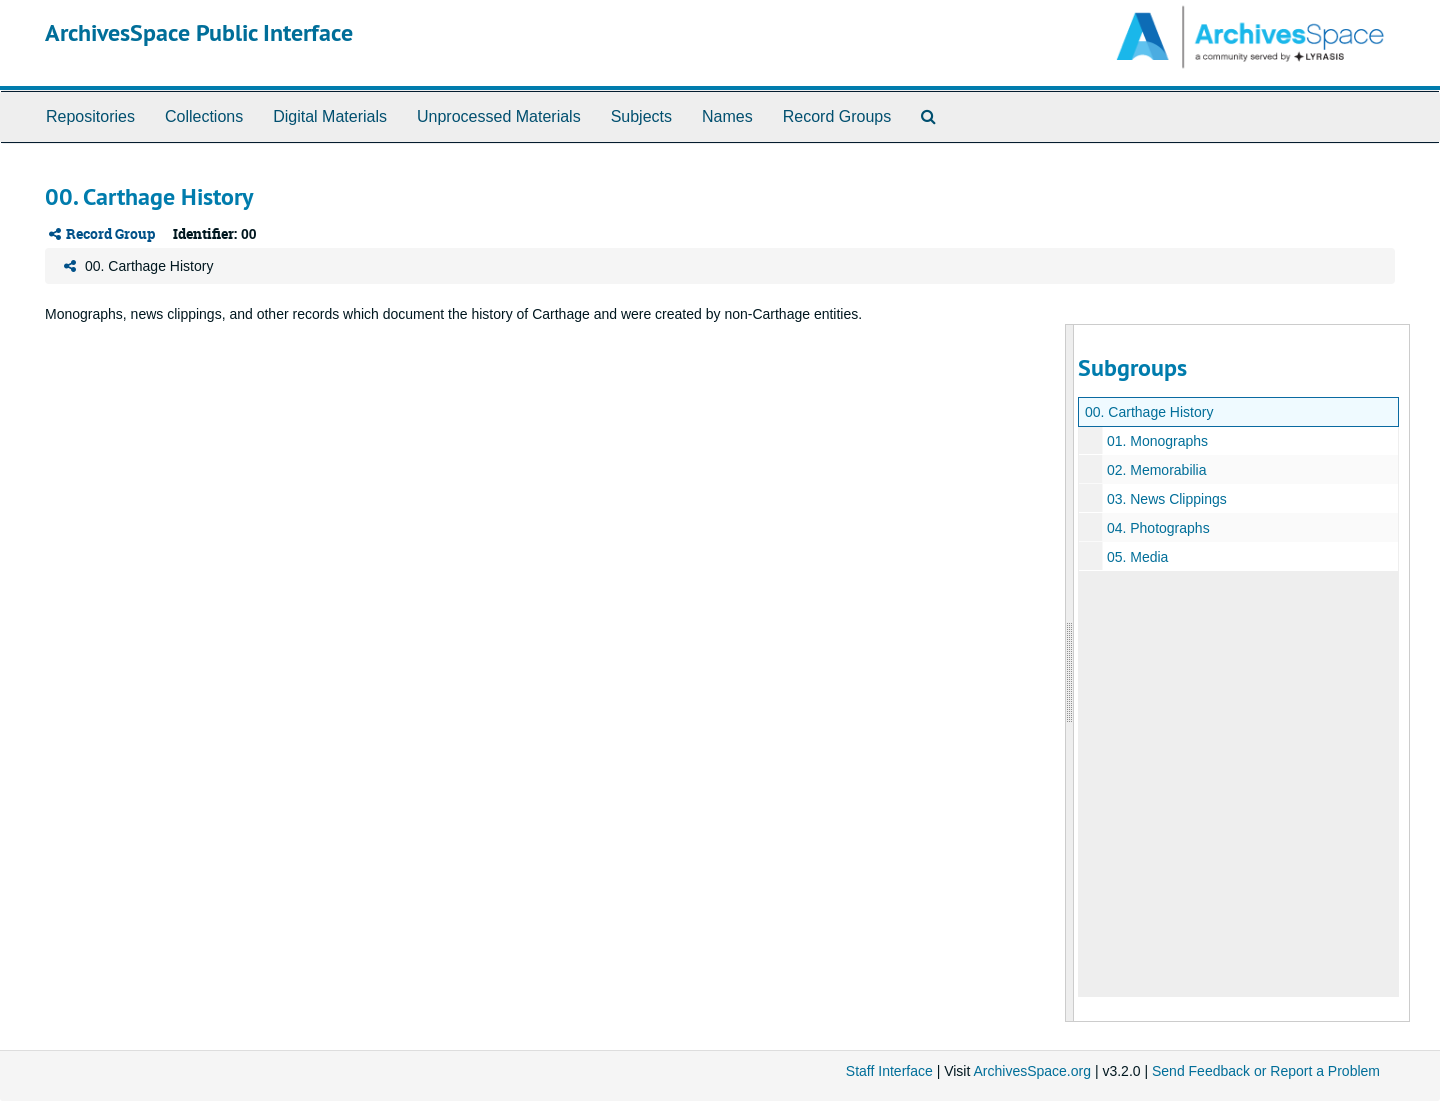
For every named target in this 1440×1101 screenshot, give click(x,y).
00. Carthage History (1149, 412)
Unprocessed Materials (499, 116)
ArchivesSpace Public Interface (199, 32)
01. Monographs (1157, 441)
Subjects (641, 116)
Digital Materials (330, 116)
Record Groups (837, 116)
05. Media (1138, 557)
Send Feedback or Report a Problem (1266, 1071)
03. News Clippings (1167, 499)
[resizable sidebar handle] (1070, 672)
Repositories (90, 116)
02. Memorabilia (1157, 470)
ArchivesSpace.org (1032, 1071)
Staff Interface (889, 1071)
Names (727, 116)
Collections (204, 116)
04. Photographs (1158, 528)
